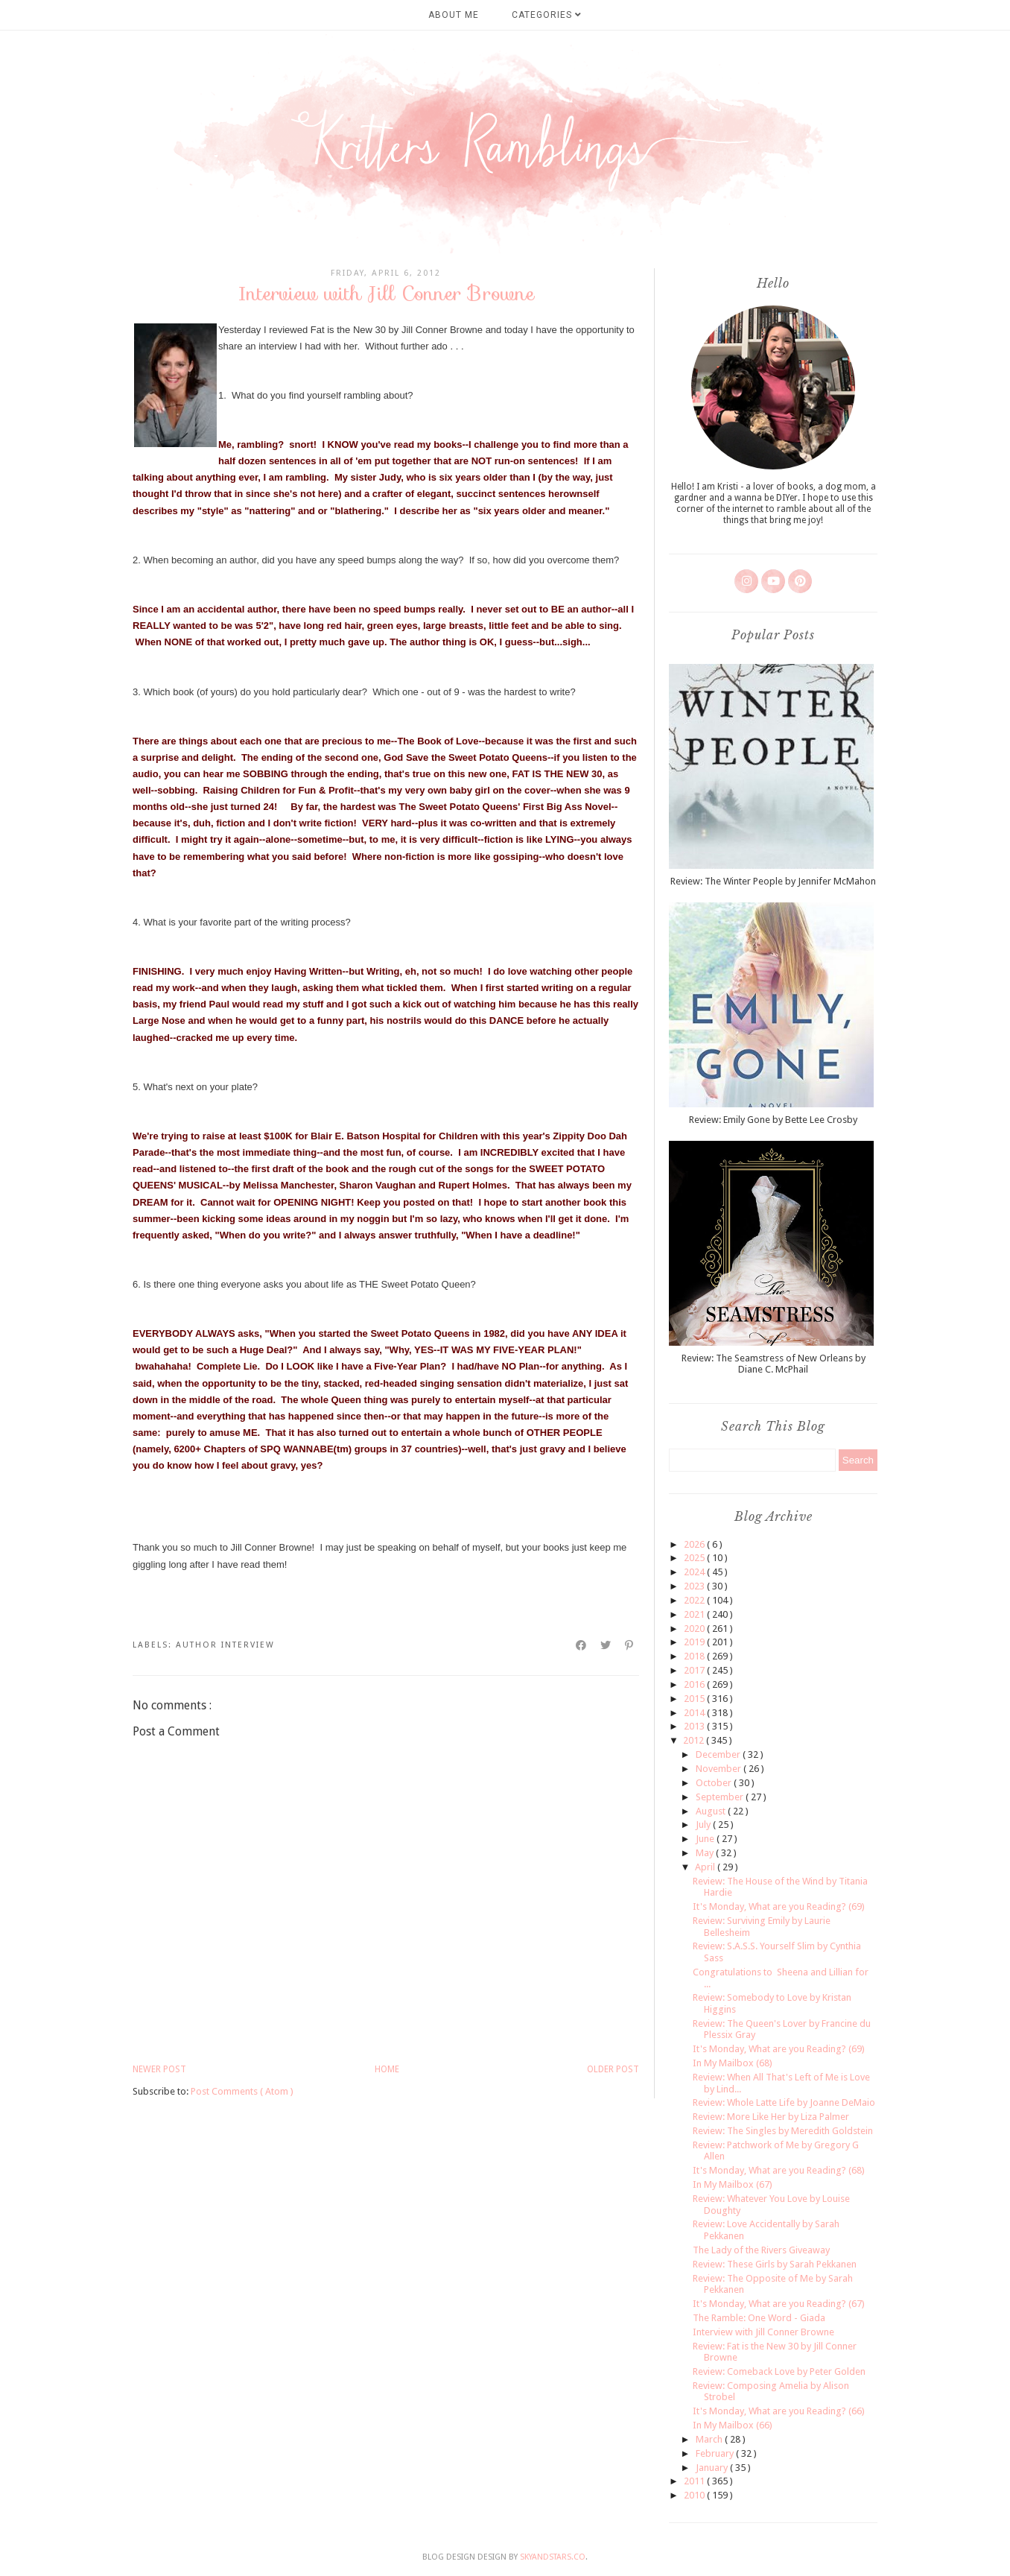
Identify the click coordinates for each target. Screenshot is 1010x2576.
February (716, 2453)
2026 (695, 1544)
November (719, 1768)
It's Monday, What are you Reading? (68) (779, 2170)
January (713, 2467)
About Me (453, 15)
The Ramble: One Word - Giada (759, 2317)
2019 (695, 1642)
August (712, 1811)
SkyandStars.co (552, 2557)
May (706, 1852)
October (715, 1782)
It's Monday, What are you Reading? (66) (779, 2411)
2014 (695, 1712)
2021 (695, 1614)
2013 (695, 1726)
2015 (695, 1698)
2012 (694, 1740)
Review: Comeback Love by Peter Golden (779, 2371)
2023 (695, 1586)
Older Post (613, 2069)
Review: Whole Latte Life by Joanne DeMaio (784, 2102)
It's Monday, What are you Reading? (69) (779, 1906)
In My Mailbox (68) (732, 2063)
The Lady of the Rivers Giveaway (761, 2250)
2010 (695, 2495)
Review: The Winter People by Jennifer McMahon (773, 881)
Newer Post (159, 2069)
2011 (695, 2481)
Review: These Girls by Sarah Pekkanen (775, 2264)
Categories (547, 15)
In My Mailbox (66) (732, 2425)
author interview (225, 1645)
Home (387, 2069)
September (721, 1797)
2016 (695, 1684)
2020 (695, 1628)
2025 (695, 1557)
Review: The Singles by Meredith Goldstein (783, 2130)
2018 (695, 1656)
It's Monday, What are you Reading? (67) (779, 2303)
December (719, 1754)
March (710, 2439)
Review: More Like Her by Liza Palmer (771, 2116)
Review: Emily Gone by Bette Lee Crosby (773, 1119)
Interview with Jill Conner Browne (763, 2332)
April (706, 1867)
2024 (695, 1571)
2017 (695, 1670)
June (706, 1838)
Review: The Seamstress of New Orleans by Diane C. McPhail (774, 1364)
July (704, 1824)
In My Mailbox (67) (732, 2184)
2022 (695, 1600)
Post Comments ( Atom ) (242, 2091)
